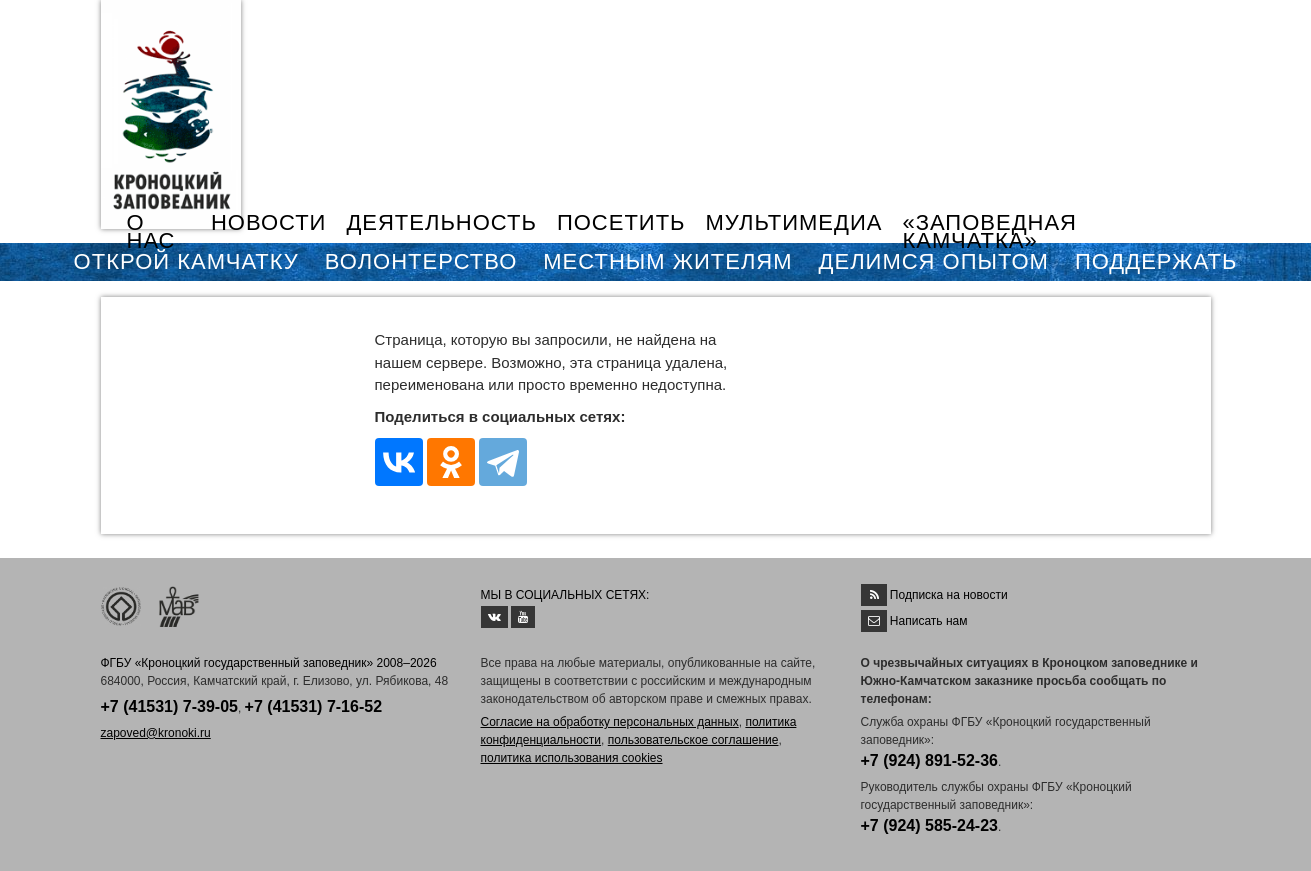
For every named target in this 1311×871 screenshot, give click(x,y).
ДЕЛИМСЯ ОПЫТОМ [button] (934, 261)
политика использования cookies (572, 758)
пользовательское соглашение (693, 740)
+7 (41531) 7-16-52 (313, 706)
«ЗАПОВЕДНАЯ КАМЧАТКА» (989, 231)
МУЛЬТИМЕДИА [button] (794, 222)
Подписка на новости (949, 595)
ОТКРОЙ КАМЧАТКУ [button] (186, 261)
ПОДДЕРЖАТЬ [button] (1156, 261)
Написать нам (929, 621)
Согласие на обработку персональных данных (610, 722)
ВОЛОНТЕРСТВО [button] (421, 261)
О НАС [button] (151, 231)
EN (1165, 27)
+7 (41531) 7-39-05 (169, 706)
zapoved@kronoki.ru (156, 733)
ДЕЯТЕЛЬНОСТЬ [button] (441, 222)
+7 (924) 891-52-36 (929, 760)
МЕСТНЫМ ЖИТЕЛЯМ (667, 261)
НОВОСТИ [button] (268, 222)
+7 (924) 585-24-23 (929, 825)
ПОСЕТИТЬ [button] (621, 222)
